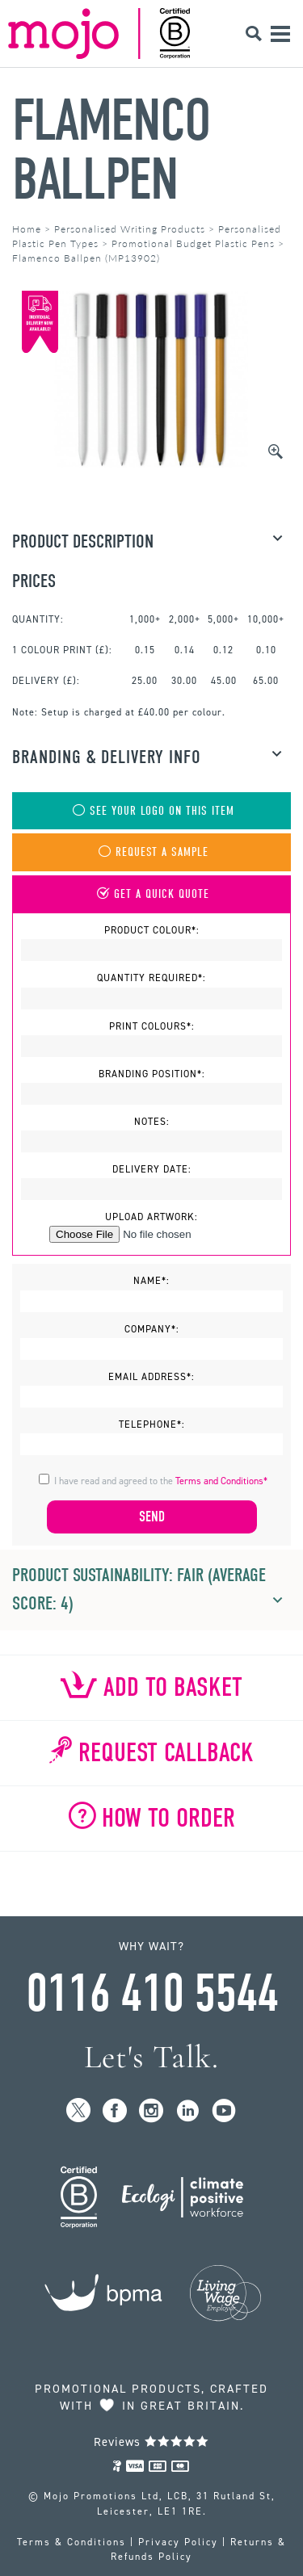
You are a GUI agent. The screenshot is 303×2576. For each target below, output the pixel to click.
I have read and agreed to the (160, 1481)
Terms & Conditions (71, 2542)
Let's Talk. (151, 2057)
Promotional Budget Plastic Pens (193, 243)
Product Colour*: (152, 930)
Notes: (152, 1121)
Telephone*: (152, 1424)
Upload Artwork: (151, 1216)
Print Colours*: (152, 1026)
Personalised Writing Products (129, 229)
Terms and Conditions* (221, 1481)
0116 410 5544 (152, 1993)
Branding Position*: (152, 1074)
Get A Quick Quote (151, 894)
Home (26, 229)
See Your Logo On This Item (151, 811)
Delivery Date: (151, 1169)
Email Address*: (151, 1376)
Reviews (151, 2442)
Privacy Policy (178, 2542)
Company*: (151, 1329)
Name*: (151, 1280)
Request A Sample (151, 852)
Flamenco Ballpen (111, 150)
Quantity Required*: (151, 977)
